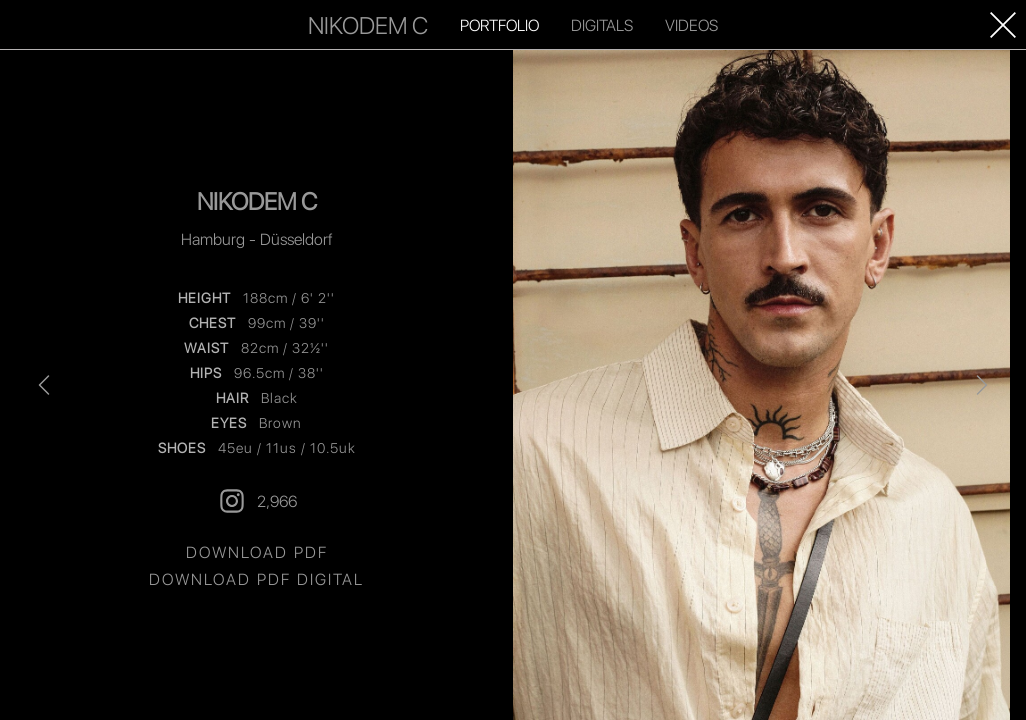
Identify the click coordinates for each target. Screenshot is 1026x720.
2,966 (257, 501)
